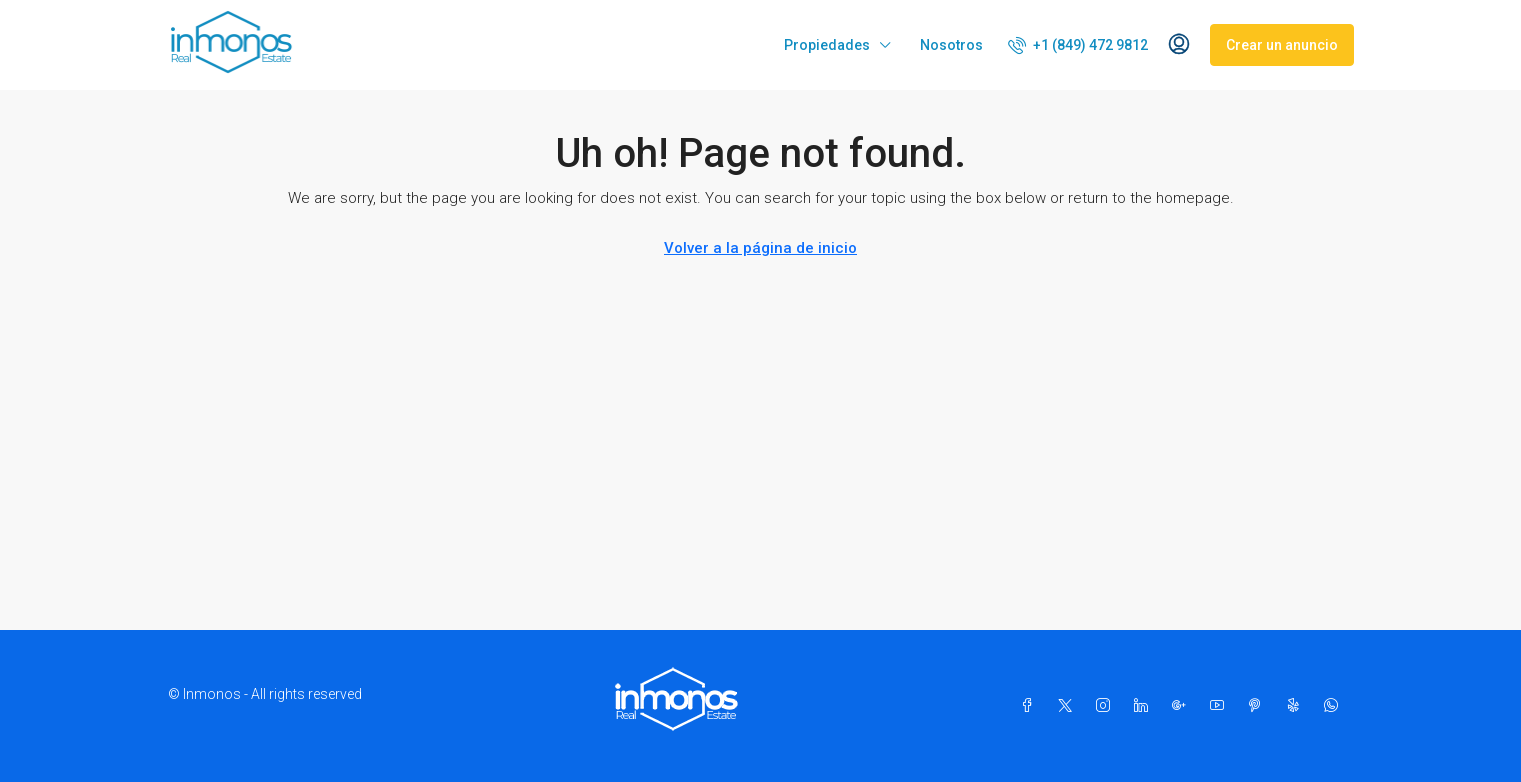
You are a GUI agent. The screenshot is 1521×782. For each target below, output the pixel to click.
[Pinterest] (1259, 706)
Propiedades (827, 45)
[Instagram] (1107, 706)
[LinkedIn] (1145, 706)
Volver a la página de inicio (760, 248)
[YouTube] (1221, 706)
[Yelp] (1297, 706)
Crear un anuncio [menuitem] (1282, 45)
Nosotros (951, 45)
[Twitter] (1069, 706)
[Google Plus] (1183, 706)
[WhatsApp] (1335, 706)
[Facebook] (1031, 706)
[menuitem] (1078, 45)
